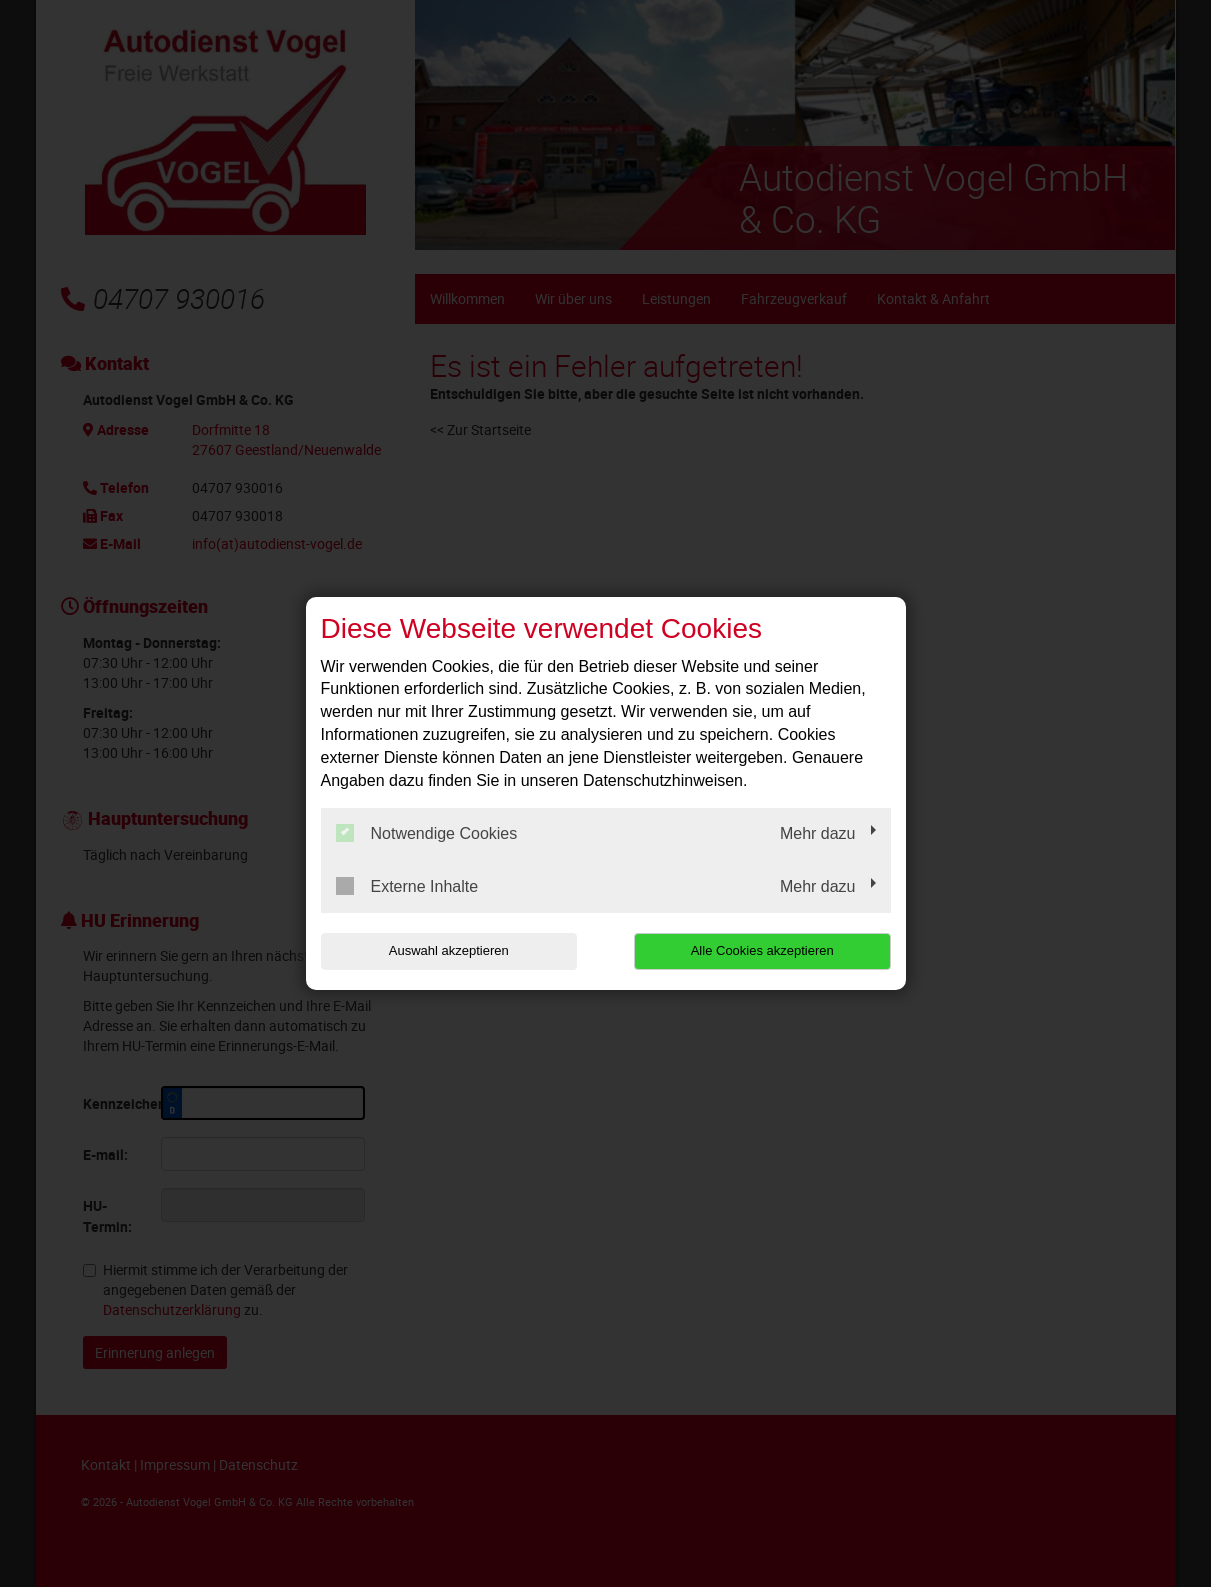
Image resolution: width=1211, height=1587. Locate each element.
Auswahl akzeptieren (449, 950)
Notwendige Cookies (427, 833)
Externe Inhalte (407, 886)
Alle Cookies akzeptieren (762, 950)
